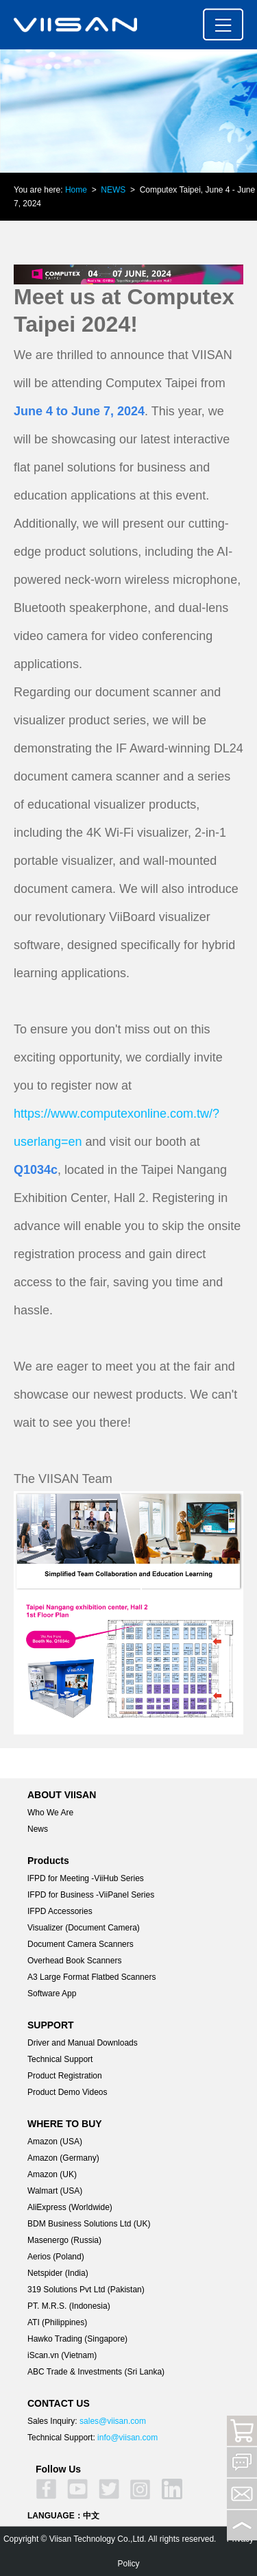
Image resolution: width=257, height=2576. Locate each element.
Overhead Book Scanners (74, 1960)
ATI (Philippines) (57, 2322)
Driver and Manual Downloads (82, 2043)
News (37, 1829)
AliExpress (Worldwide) (69, 2207)
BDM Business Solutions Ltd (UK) (88, 2224)
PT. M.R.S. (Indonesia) (68, 2306)
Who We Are (50, 1812)
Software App (51, 1993)
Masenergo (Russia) (64, 2240)
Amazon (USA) (54, 2141)
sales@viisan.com (112, 2421)
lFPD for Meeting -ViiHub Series (85, 1878)
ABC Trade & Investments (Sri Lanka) (95, 2372)
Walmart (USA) (54, 2191)
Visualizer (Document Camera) (83, 1928)
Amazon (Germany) (63, 2158)
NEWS (113, 190)
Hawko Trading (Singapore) (77, 2339)
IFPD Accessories (60, 1911)
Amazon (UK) (52, 2174)
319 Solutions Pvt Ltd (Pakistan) (86, 2289)
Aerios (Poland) (55, 2256)
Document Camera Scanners (80, 1944)
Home (76, 190)
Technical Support (60, 2059)
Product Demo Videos (67, 2092)
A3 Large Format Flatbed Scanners (91, 1977)
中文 (91, 2515)
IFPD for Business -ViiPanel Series (90, 1895)
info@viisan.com (127, 2437)
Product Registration (64, 2076)
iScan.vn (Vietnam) (62, 2355)
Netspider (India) (57, 2273)
